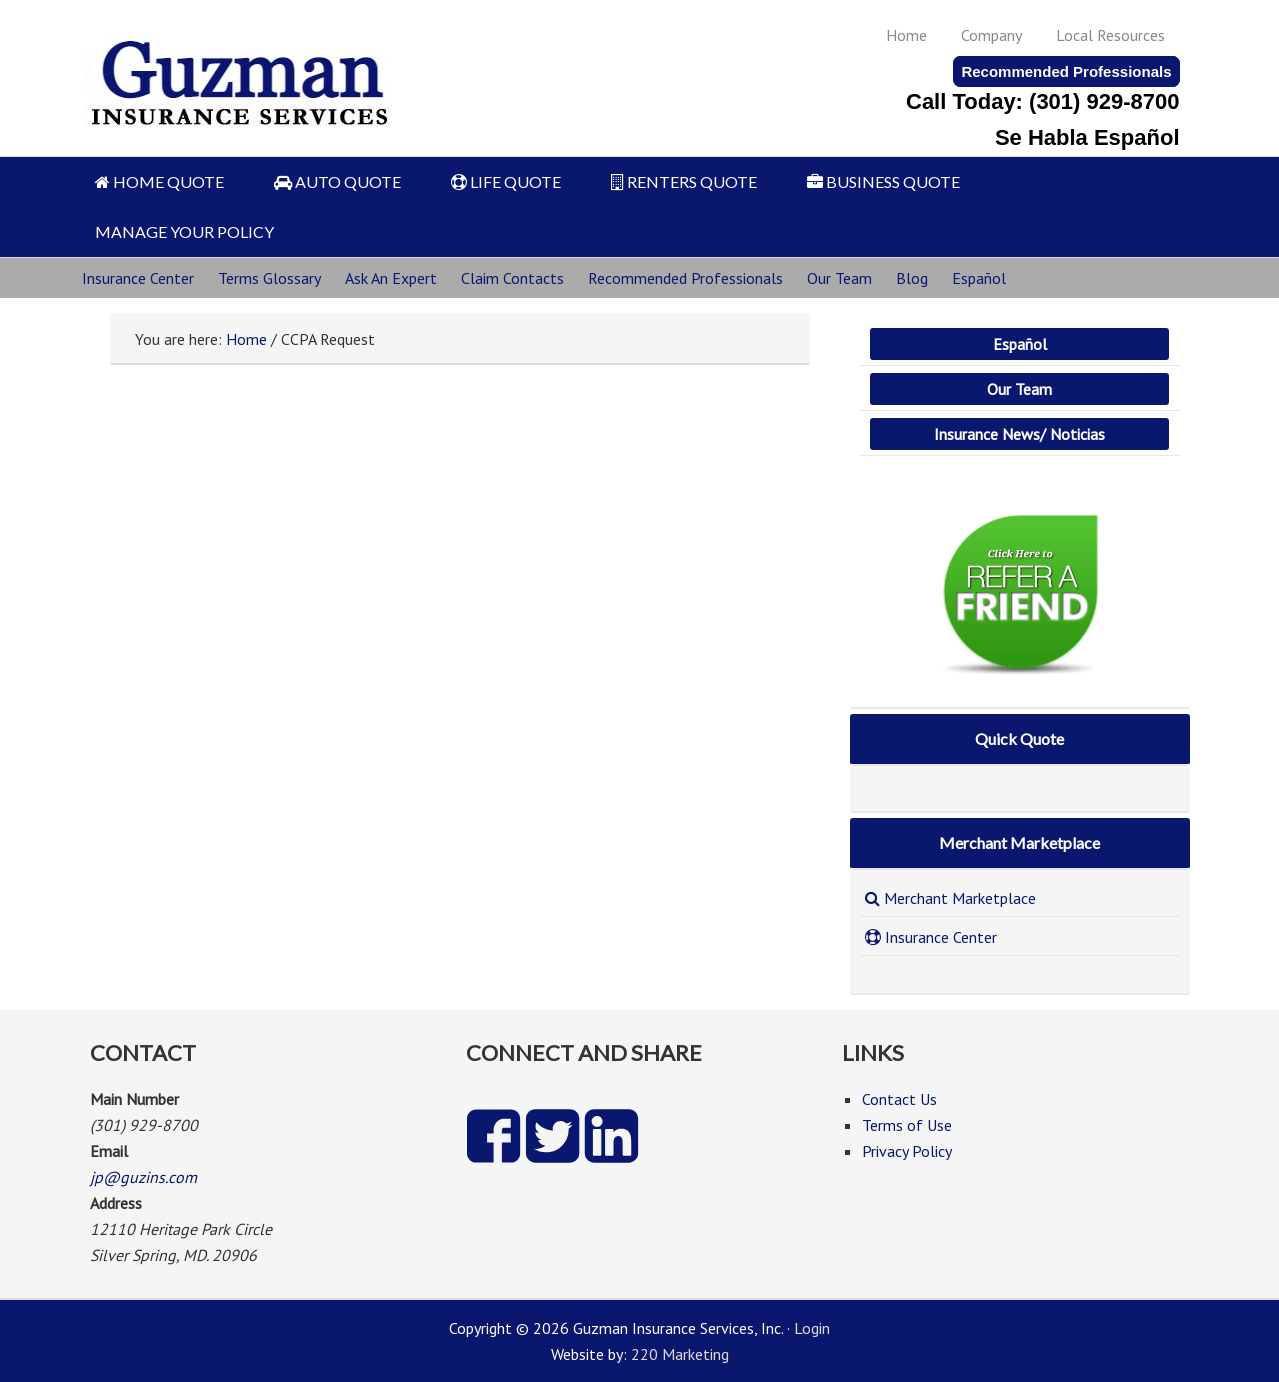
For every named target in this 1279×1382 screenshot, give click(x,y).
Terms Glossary (269, 278)
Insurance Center (138, 278)
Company (991, 35)
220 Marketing (680, 1354)
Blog (912, 278)
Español (979, 278)
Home (906, 35)
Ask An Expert (391, 278)
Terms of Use (907, 1125)
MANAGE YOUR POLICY (184, 231)
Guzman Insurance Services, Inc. (241, 72)
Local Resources (1110, 35)
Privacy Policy (907, 1151)
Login (812, 1328)
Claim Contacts (512, 278)
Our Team (839, 278)
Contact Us (899, 1099)
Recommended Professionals (1066, 71)
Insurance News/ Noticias (1019, 434)
